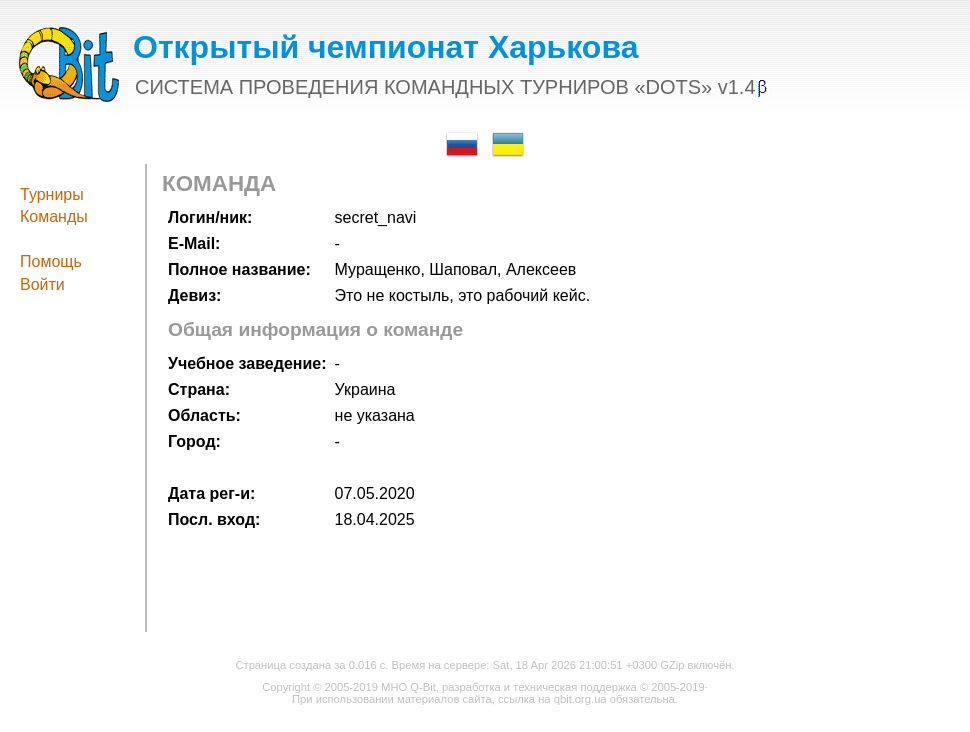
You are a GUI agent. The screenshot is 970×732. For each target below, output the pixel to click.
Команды (54, 216)
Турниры (52, 194)
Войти (42, 284)
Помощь (51, 261)
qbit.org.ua (580, 699)
